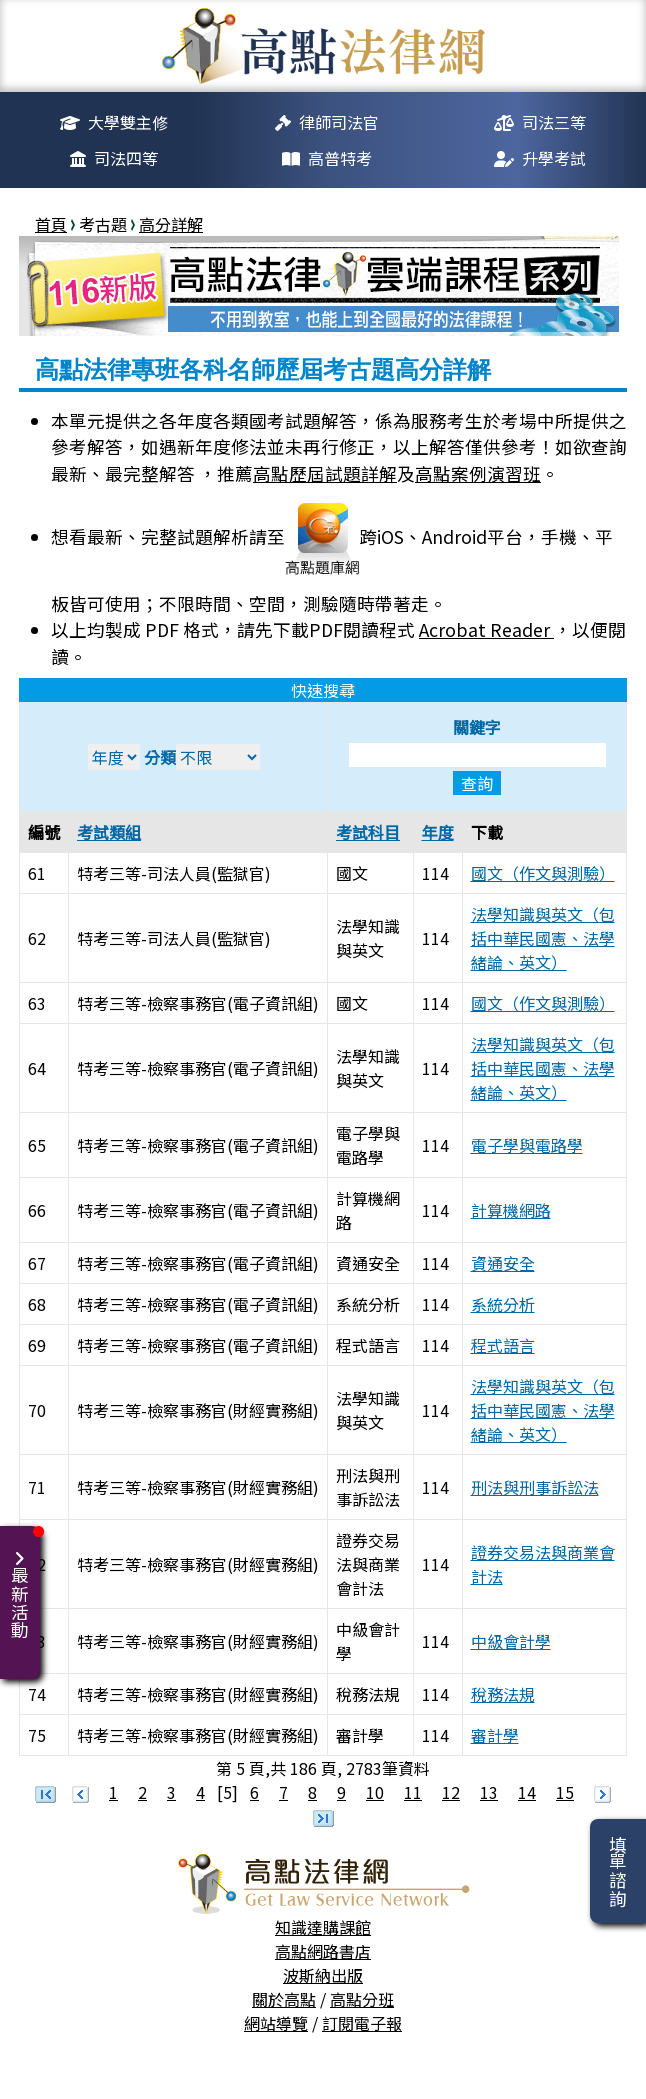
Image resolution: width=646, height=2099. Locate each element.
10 (375, 1792)
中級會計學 (511, 1641)
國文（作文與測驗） (543, 873)
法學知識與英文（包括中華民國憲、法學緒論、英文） (543, 938)
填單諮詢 (617, 1871)
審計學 (495, 1735)
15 (565, 1792)
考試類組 (109, 832)
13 (489, 1792)
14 (527, 1792)
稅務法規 (503, 1694)
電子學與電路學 (527, 1145)
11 (413, 1792)
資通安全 (503, 1263)
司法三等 (554, 122)
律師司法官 (339, 122)
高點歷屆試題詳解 (325, 473)
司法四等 (126, 158)
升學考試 (554, 158)
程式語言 (503, 1345)
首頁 (51, 224)
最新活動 (23, 1582)
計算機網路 (511, 1210)
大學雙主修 (128, 122)
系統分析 (503, 1304)
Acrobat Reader (486, 629)
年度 (438, 832)
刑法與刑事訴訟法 (535, 1487)
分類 (202, 757)
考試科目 (368, 832)
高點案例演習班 (478, 473)
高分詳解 (171, 224)
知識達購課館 (323, 1927)
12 (451, 1792)
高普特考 (340, 158)
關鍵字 (477, 755)
